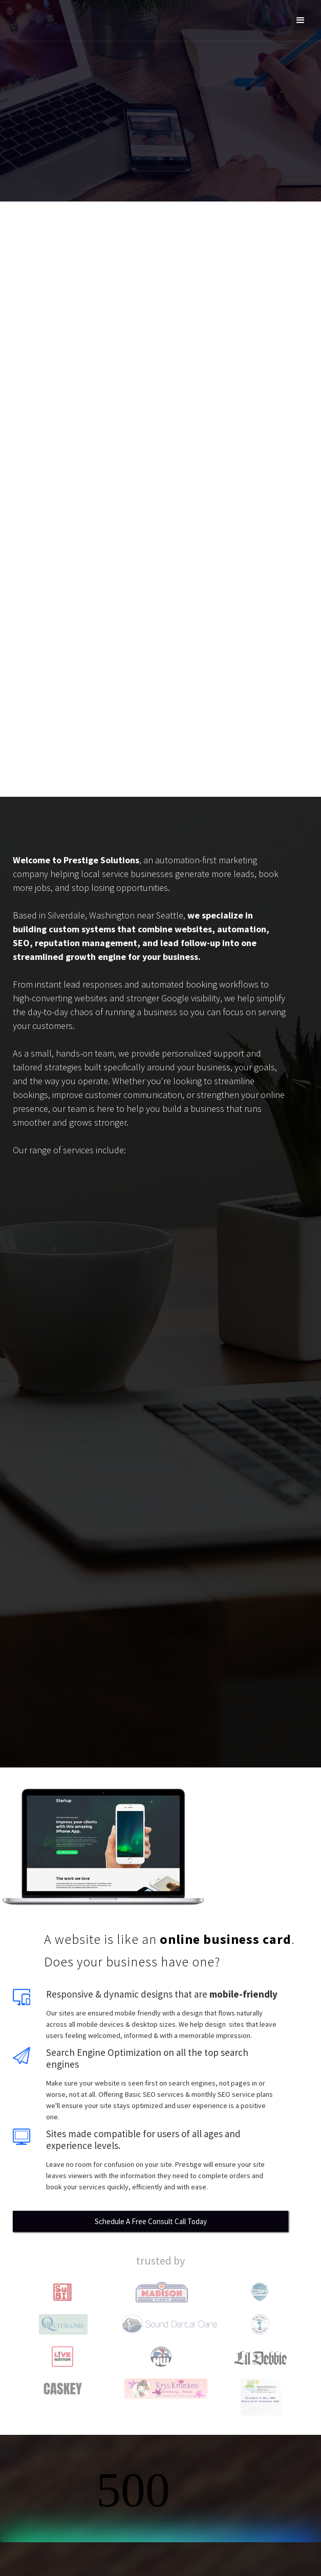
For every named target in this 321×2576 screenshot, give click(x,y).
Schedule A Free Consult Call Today (151, 2221)
